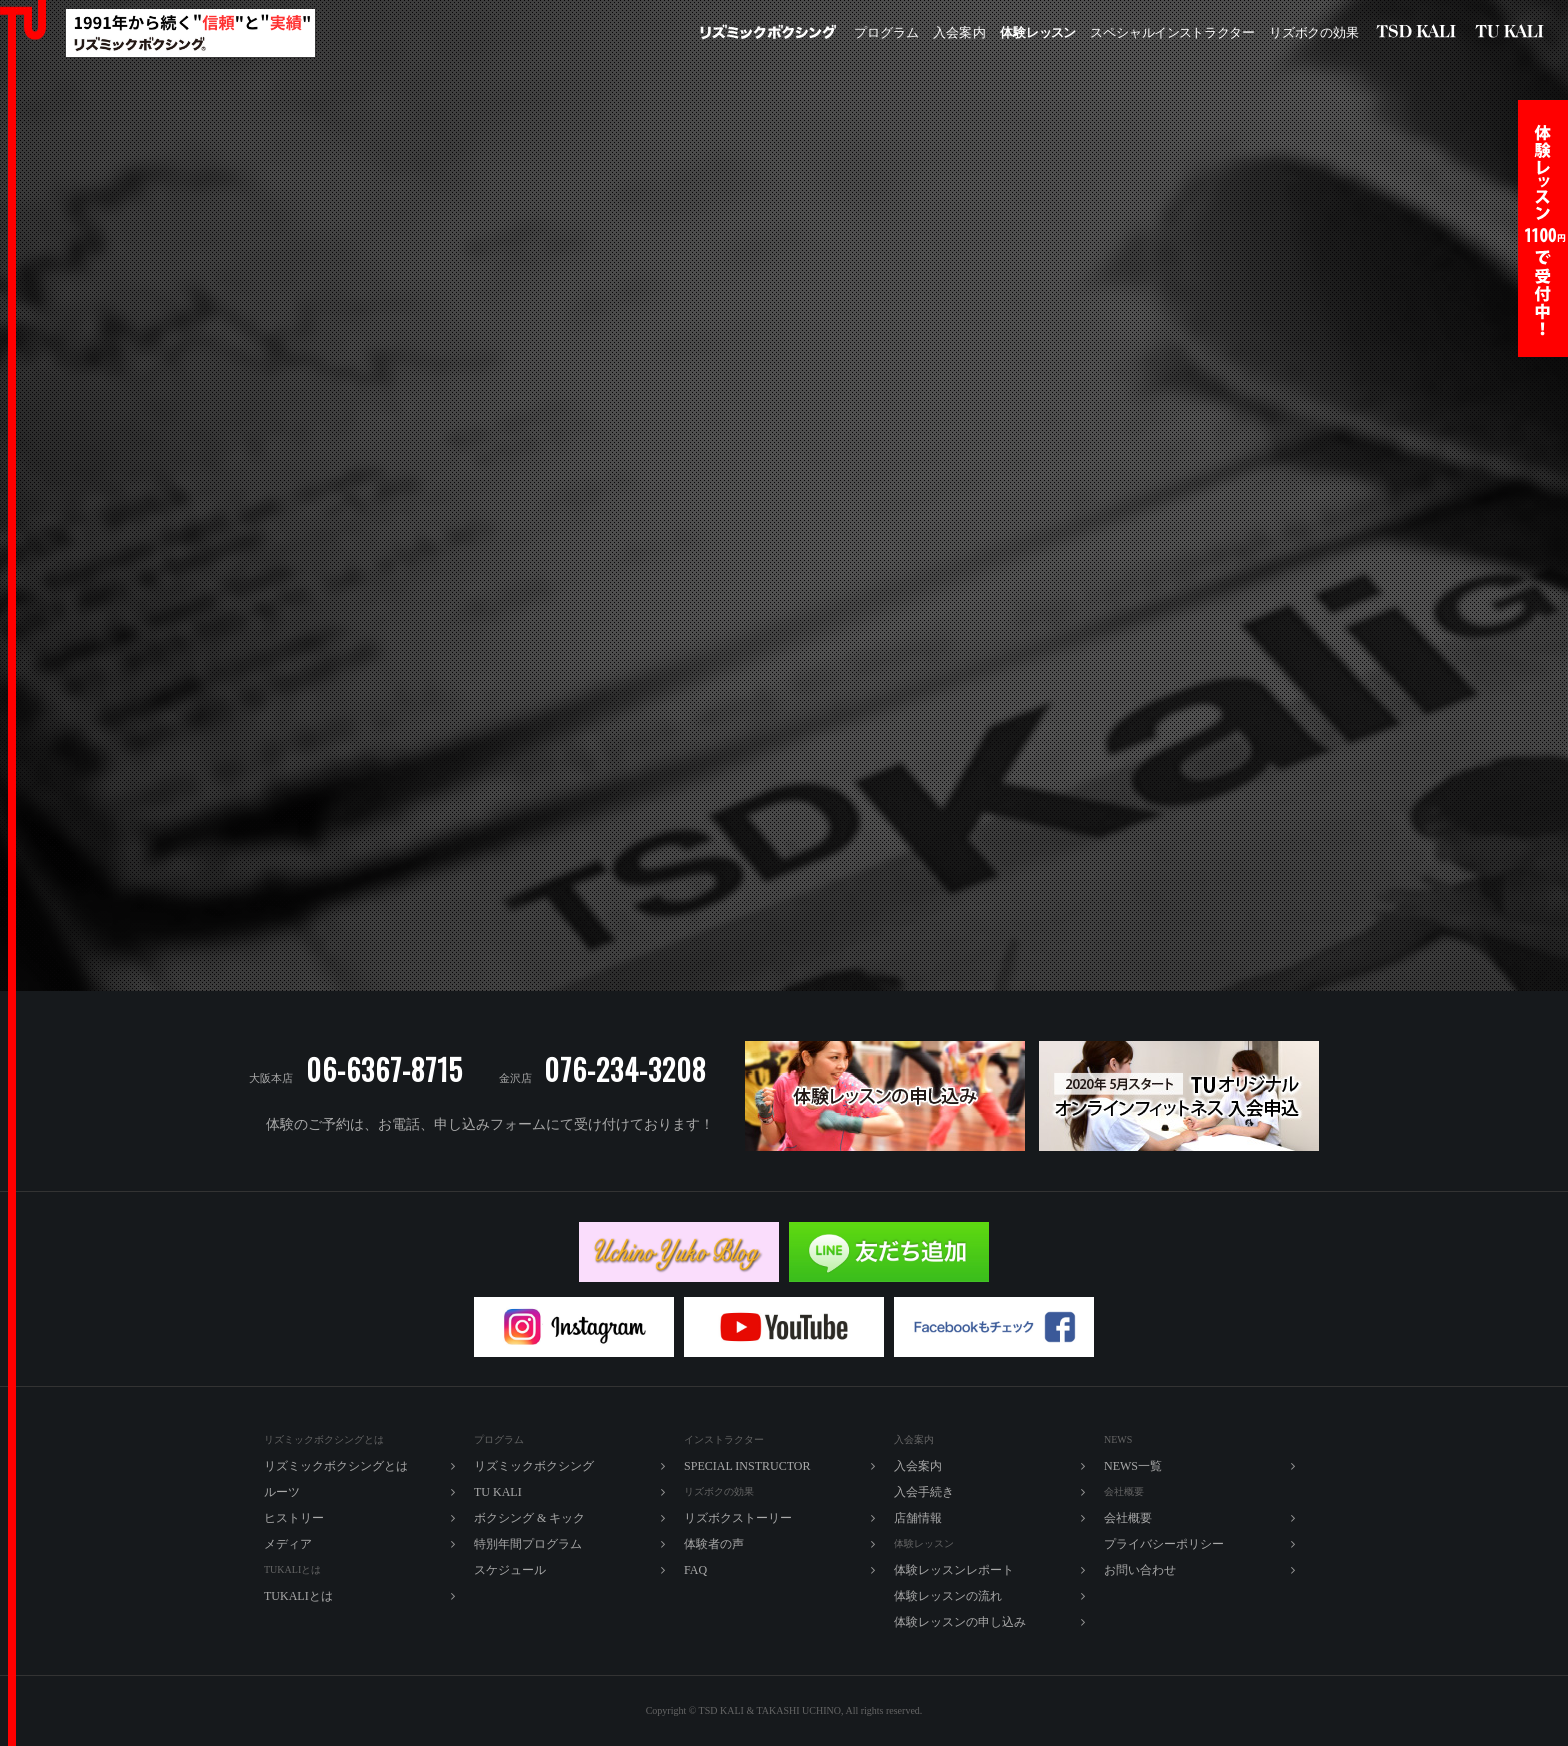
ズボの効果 (1314, 33)
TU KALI (1513, 33)
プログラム (886, 32)
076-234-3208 (625, 1069)
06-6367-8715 (384, 1069)
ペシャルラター (1172, 33)
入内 (959, 33)
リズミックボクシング (768, 33)
